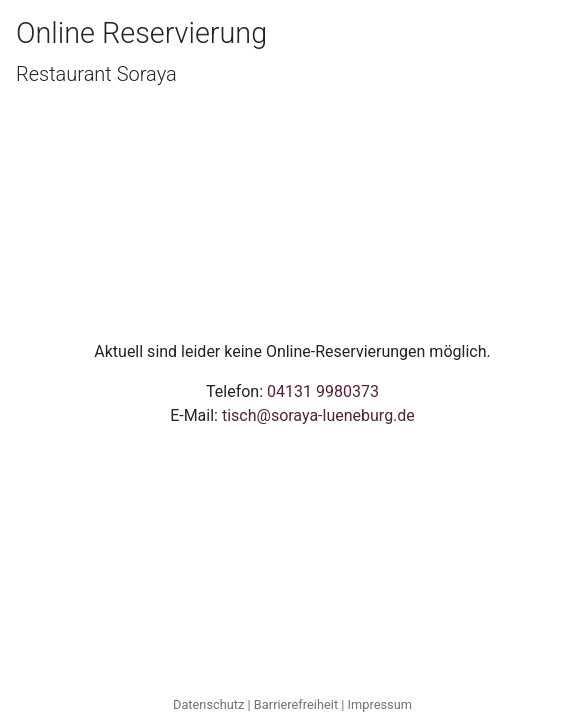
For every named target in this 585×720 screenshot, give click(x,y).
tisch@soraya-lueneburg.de (318, 415)
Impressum (380, 704)
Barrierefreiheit (296, 704)
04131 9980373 (323, 391)
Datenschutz (208, 704)
